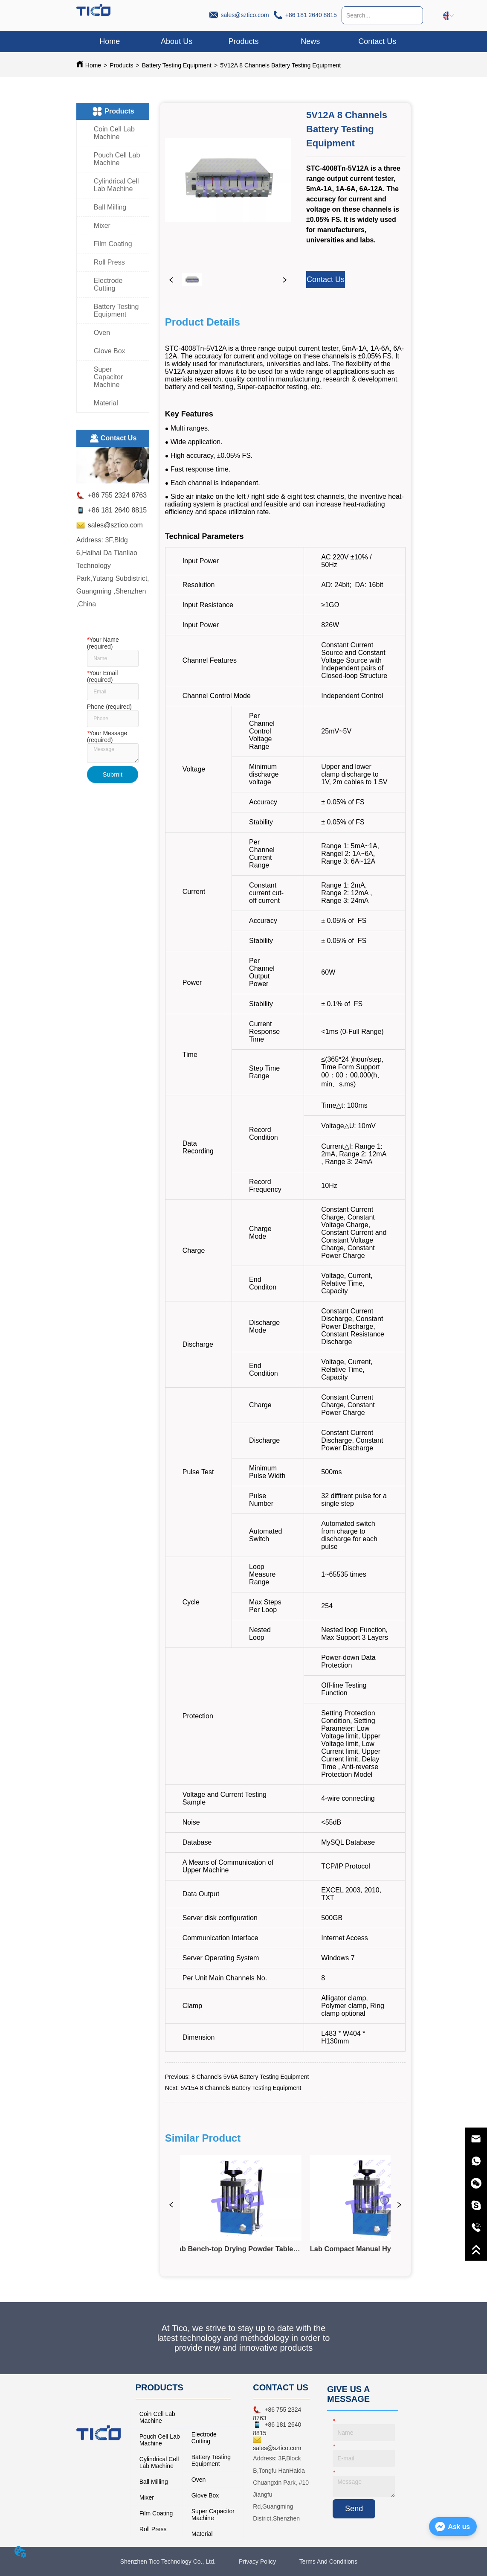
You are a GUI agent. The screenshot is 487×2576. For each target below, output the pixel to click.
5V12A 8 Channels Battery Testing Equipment (280, 65)
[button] (243, 41)
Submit (112, 774)
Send (354, 2508)
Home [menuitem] (109, 41)
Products (121, 65)
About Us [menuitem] (176, 41)
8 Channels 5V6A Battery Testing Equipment (250, 2076)
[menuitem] (243, 41)
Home (93, 65)
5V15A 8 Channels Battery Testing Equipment (240, 2087)
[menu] (243, 41)
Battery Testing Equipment (177, 65)
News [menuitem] (310, 41)
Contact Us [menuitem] (377, 41)
